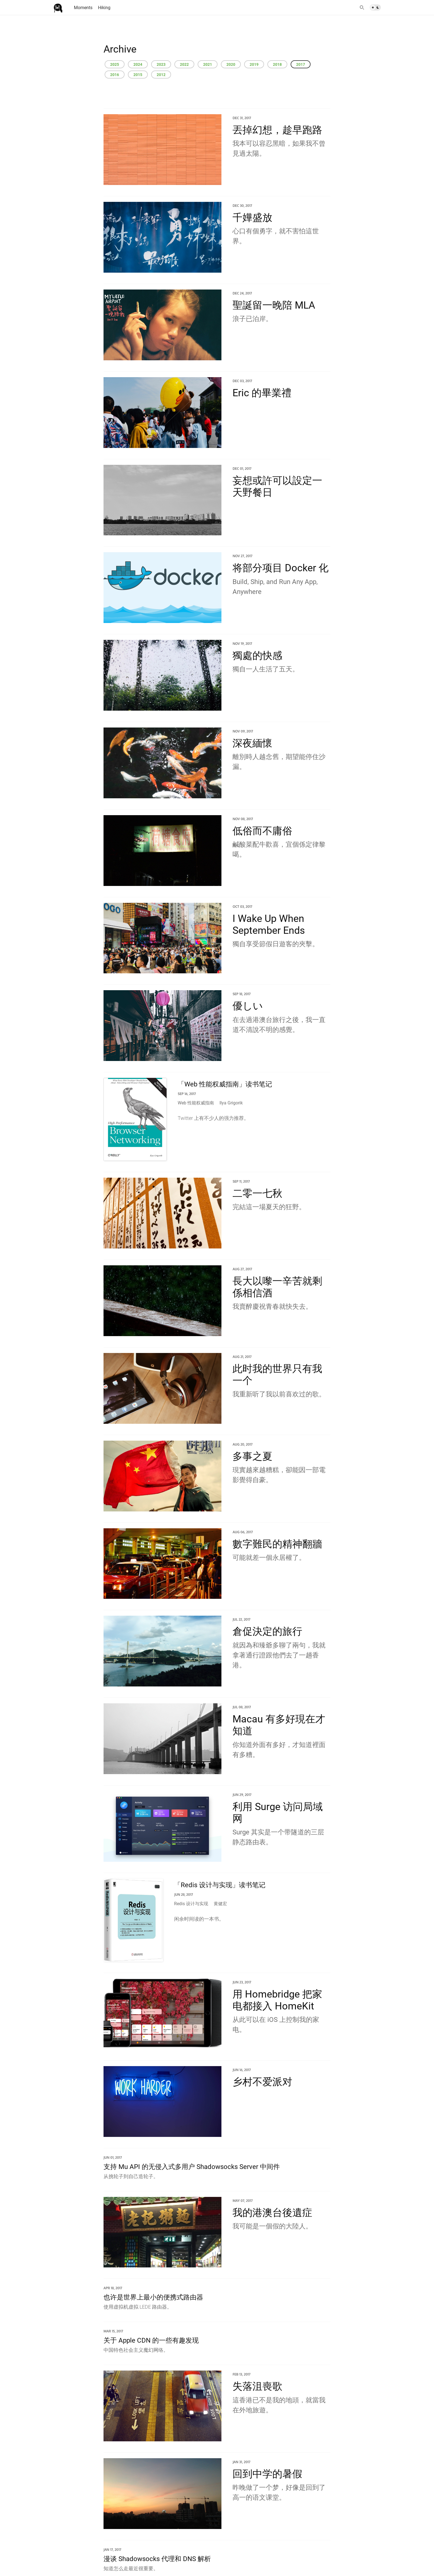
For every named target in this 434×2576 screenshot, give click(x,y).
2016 (114, 74)
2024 (137, 64)
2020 (230, 64)
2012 (161, 74)
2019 (254, 64)
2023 (161, 64)
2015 (137, 74)
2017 (300, 64)
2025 (114, 64)
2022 (184, 64)
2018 (277, 64)
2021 (207, 64)
